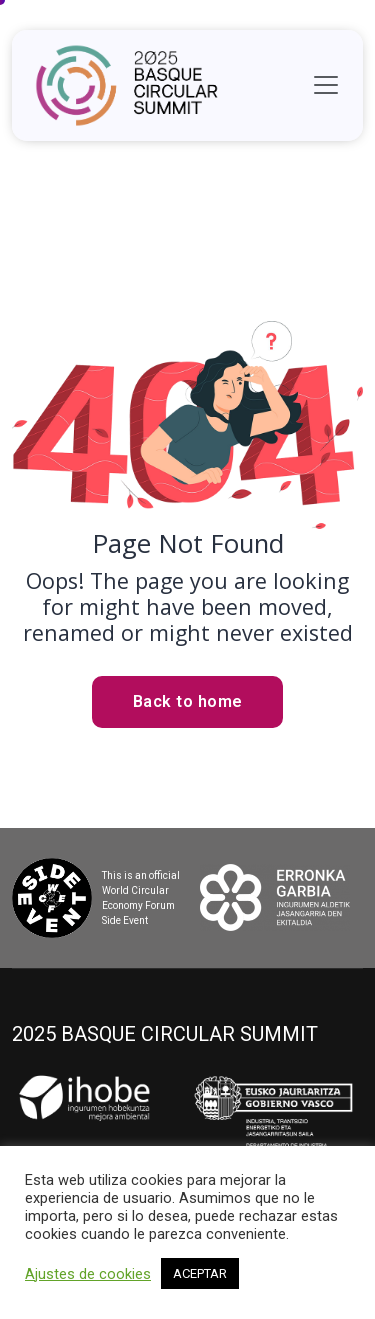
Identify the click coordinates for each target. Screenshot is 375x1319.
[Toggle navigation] (326, 85)
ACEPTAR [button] (200, 1273)
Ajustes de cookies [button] (88, 1274)
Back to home (188, 701)
